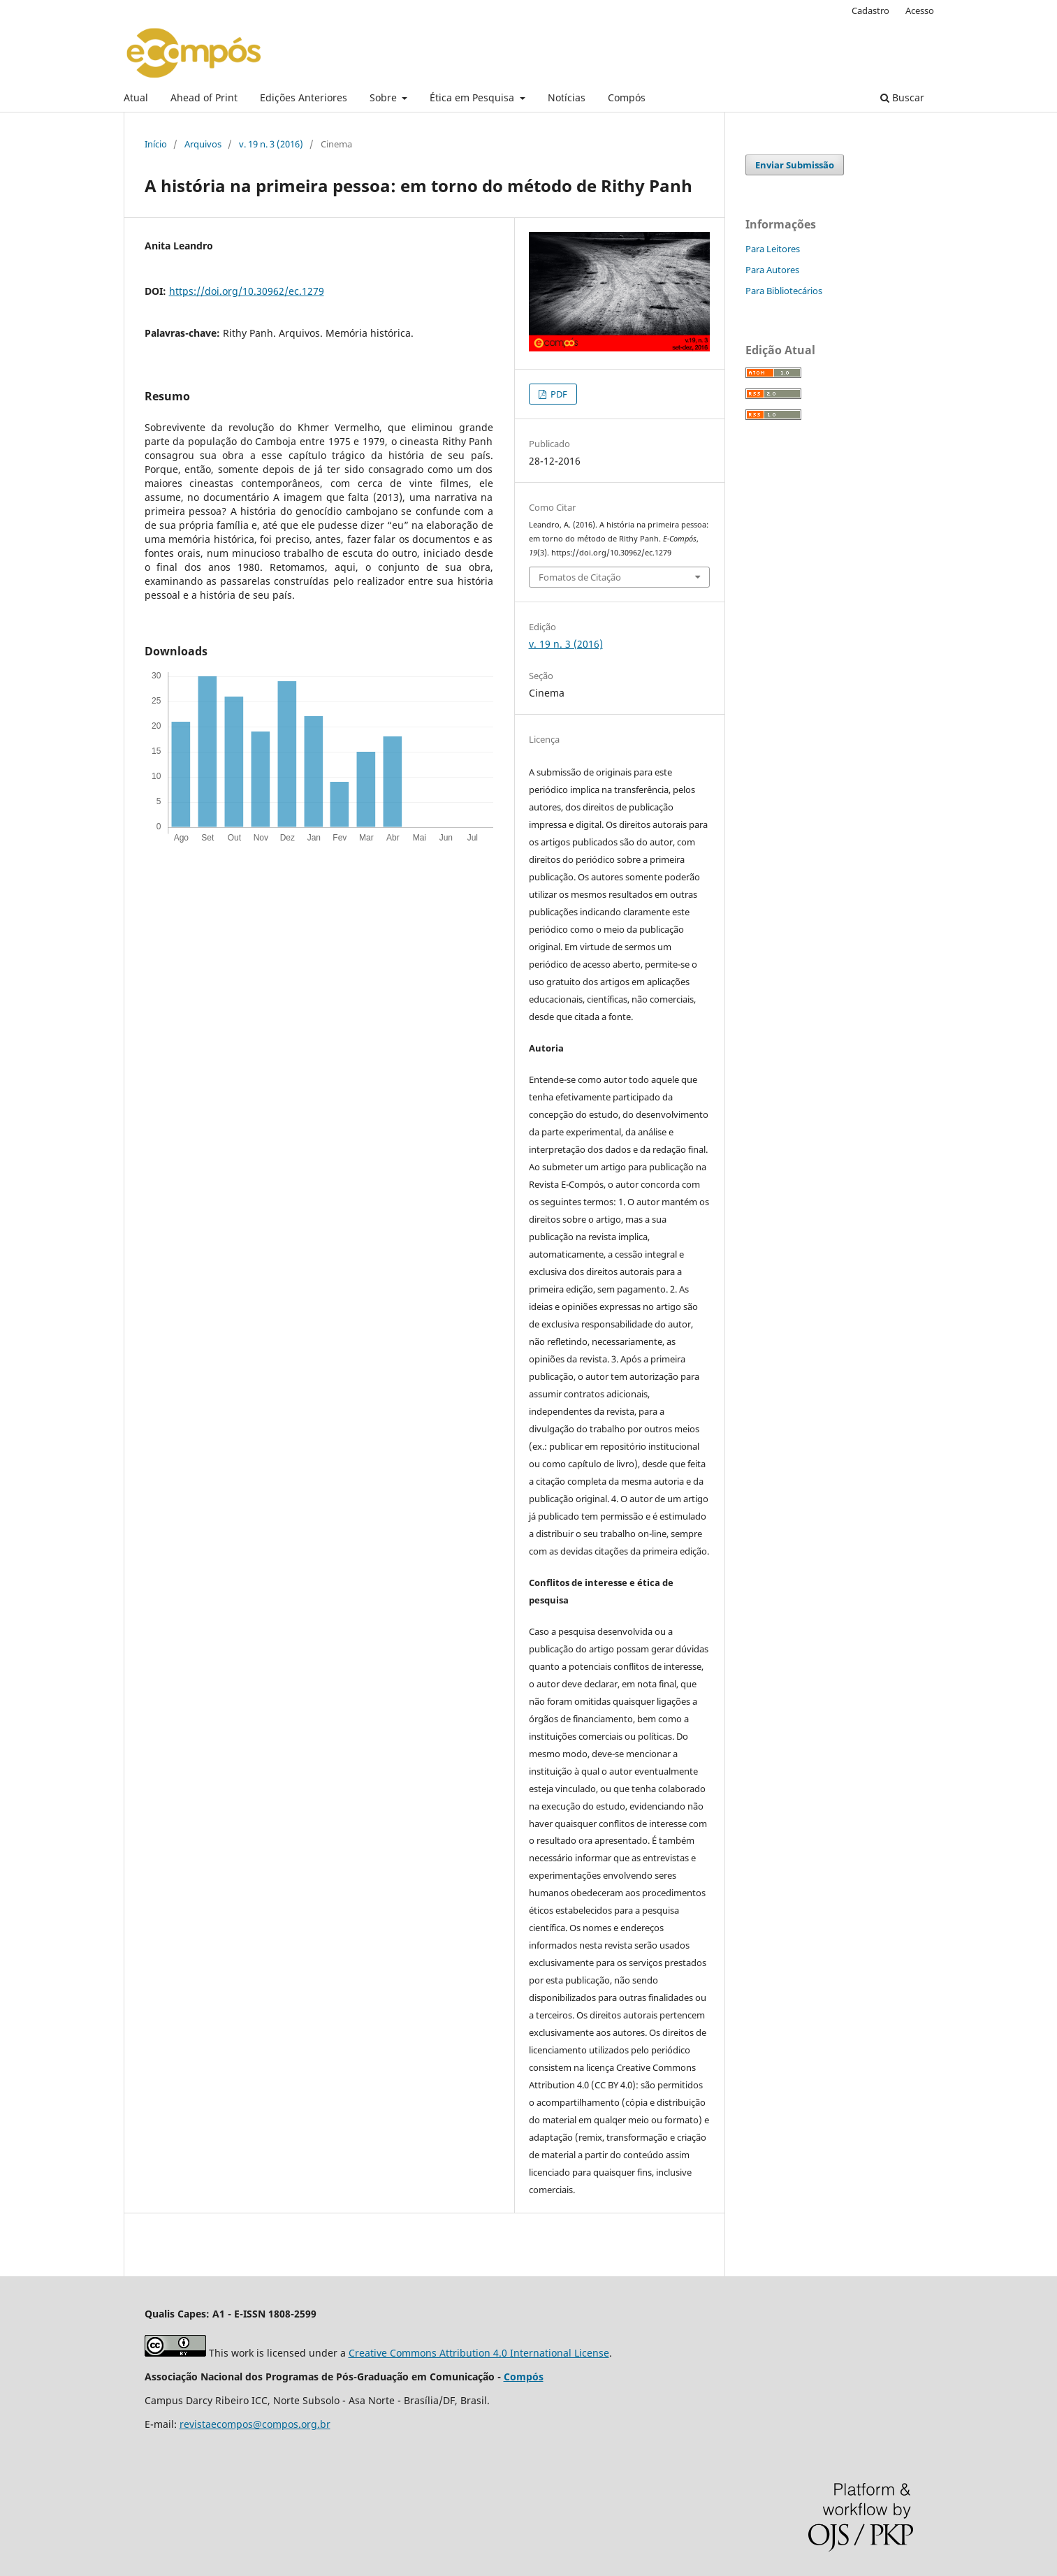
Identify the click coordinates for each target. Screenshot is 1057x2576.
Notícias (566, 97)
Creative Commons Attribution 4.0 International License (479, 2352)
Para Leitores (772, 248)
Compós (627, 97)
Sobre (385, 97)
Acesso (919, 10)
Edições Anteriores (303, 97)
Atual (136, 97)
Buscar (902, 97)
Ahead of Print (204, 97)
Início (156, 144)
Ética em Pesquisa (473, 97)
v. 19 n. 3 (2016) (271, 144)
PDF (557, 394)
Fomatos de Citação (580, 577)
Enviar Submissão (794, 165)
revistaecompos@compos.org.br (255, 2424)
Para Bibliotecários (783, 290)
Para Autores (772, 269)
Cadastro (870, 10)
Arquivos (202, 144)
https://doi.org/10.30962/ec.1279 (246, 291)
